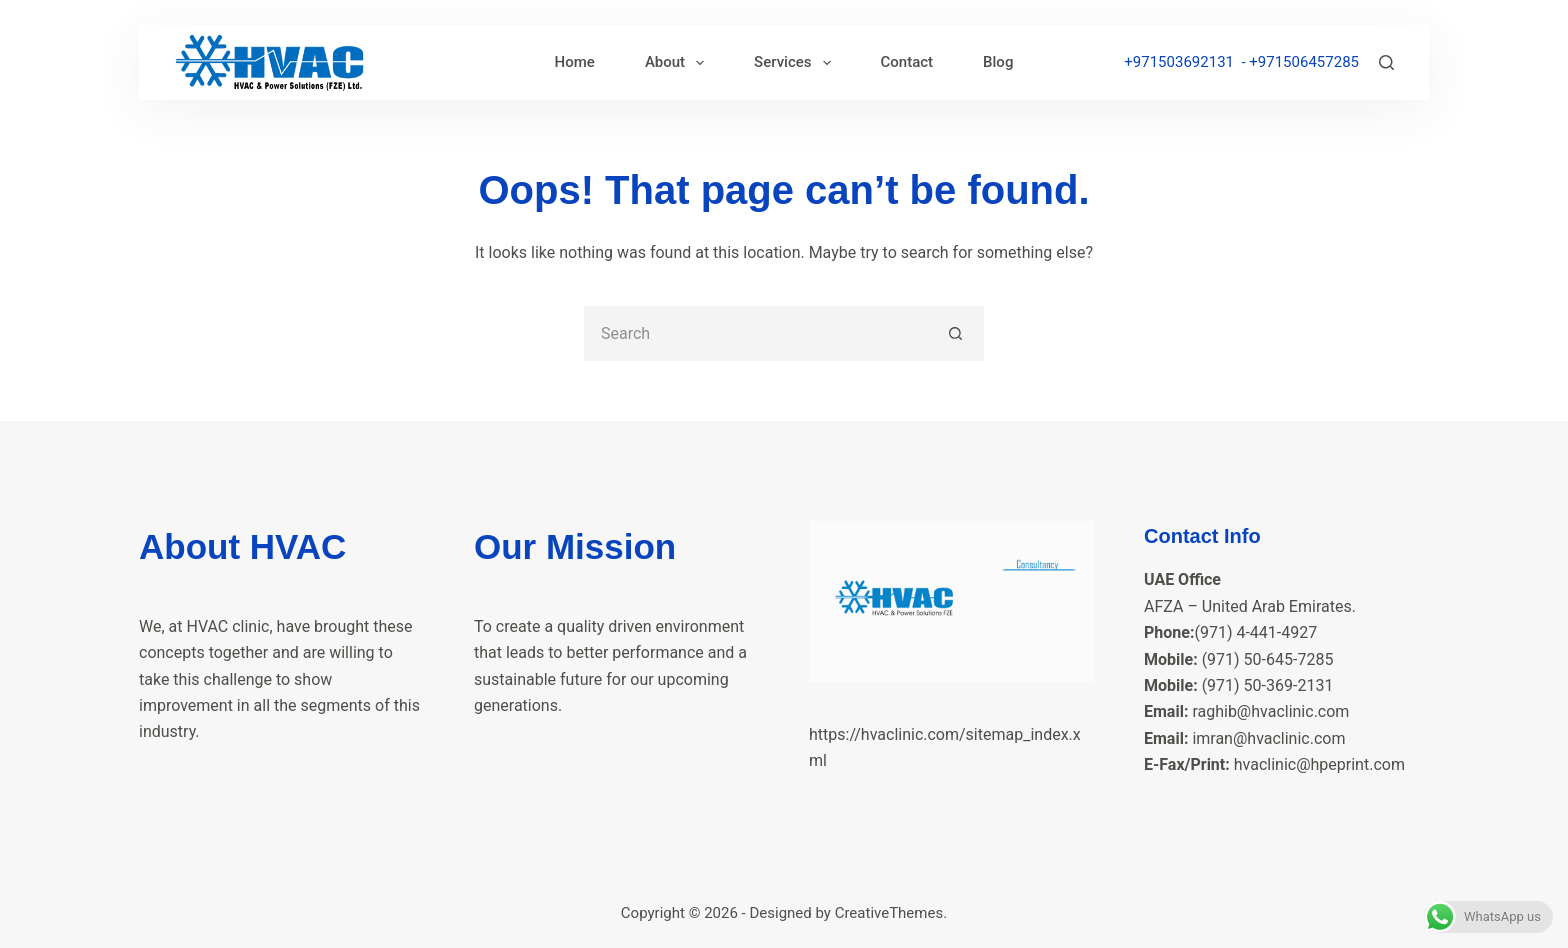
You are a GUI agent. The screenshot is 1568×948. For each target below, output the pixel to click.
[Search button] (956, 333)
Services (796, 63)
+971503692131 (1179, 62)
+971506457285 (1304, 62)
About (678, 63)
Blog (998, 62)
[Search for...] (756, 333)
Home (575, 62)
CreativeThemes (889, 913)
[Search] (1386, 62)
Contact (907, 62)
